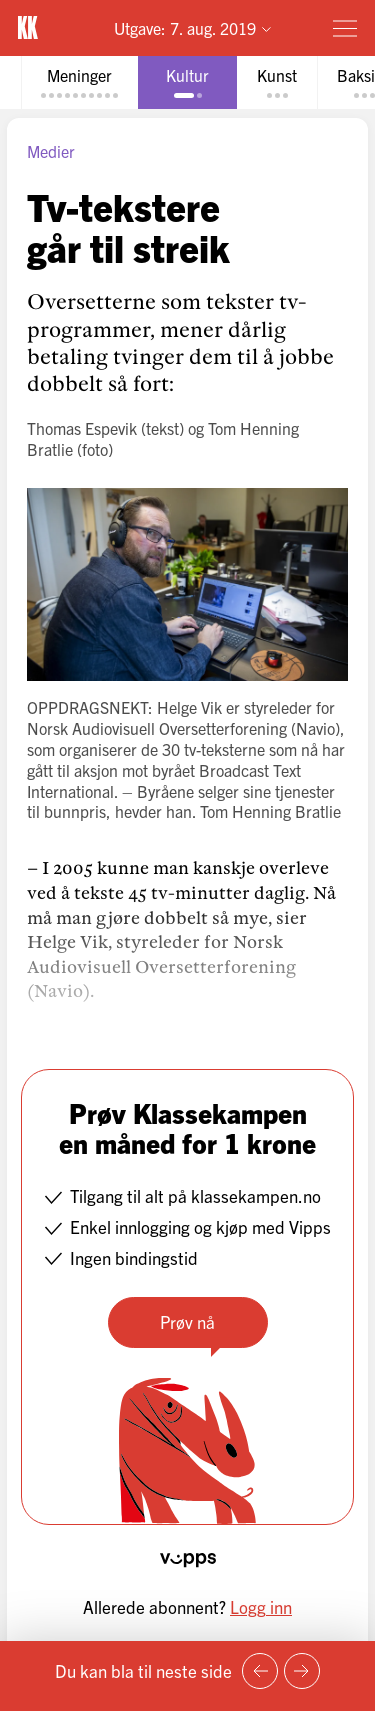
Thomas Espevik (82, 428)
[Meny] (345, 28)
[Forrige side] (260, 1671)
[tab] (79, 82)
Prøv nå (187, 1321)
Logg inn (261, 1606)
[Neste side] (302, 1671)
